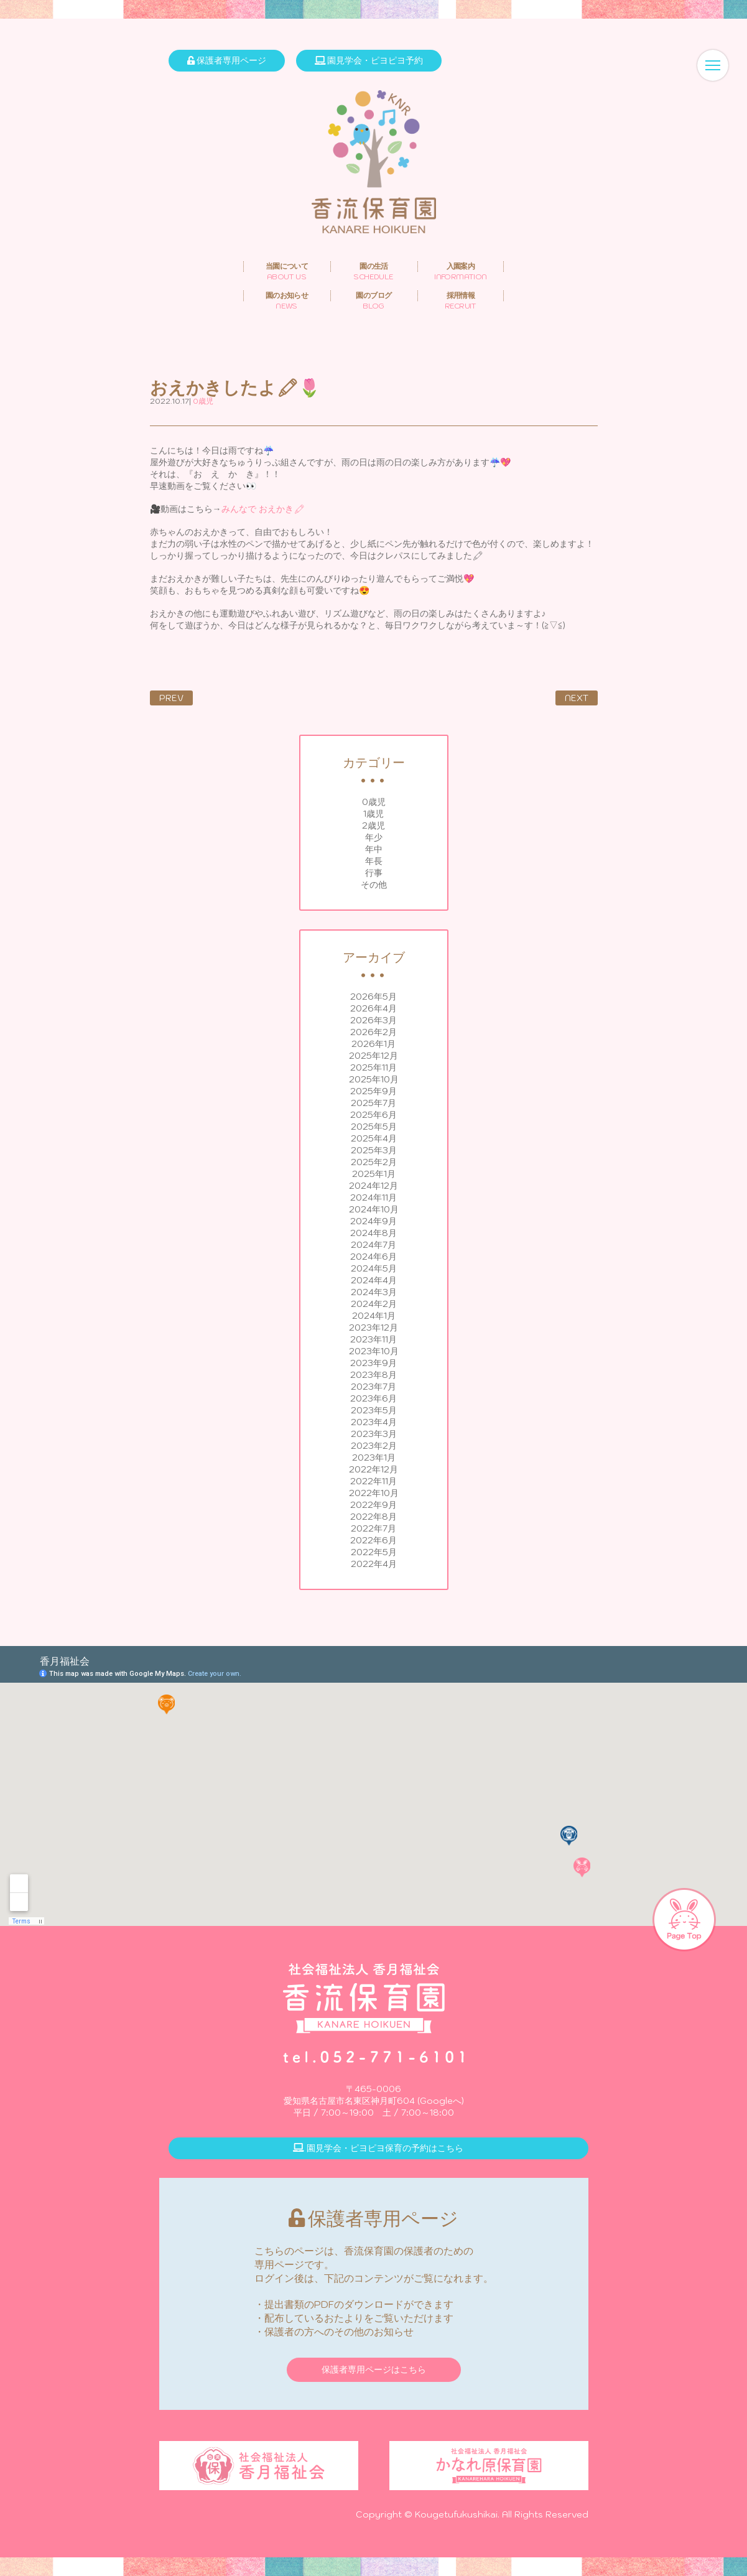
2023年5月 (374, 1410)
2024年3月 (374, 1292)
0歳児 (374, 801)
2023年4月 (374, 1422)
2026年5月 (373, 996)
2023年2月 (374, 1445)
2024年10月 (374, 1209)
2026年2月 (373, 1032)
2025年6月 (373, 1114)
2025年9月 (373, 1091)
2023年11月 (373, 1339)
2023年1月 (374, 1457)
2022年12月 (373, 1469)
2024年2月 (374, 1303)
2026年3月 (373, 1020)
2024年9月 (373, 1221)
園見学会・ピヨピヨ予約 (369, 60)
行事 (374, 872)
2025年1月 (374, 1173)
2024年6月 (373, 1256)
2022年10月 (374, 1493)
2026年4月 (373, 1008)
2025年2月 (374, 1162)
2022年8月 (373, 1516)
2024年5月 (374, 1268)
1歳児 (373, 813)
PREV (171, 698)
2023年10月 (374, 1351)
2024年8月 (373, 1233)
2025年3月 (374, 1150)
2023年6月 (373, 1398)
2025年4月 (374, 1138)
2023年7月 (373, 1386)
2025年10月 (374, 1079)
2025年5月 (374, 1126)
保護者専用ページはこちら (374, 2369)
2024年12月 (373, 1185)
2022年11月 (373, 1481)
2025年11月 (373, 1067)
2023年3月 (374, 1433)
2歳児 (373, 825)
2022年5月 (374, 1552)
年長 (374, 861)
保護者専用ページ (226, 60)
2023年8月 (373, 1374)
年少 (374, 837)
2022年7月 (373, 1528)
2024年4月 (374, 1280)
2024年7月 (373, 1244)
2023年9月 (373, 1363)
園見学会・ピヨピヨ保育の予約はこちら (378, 2148)
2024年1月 (374, 1315)
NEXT (576, 698)
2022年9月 (373, 1504)
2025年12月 (373, 1055)
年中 (374, 849)
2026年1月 (373, 1043)
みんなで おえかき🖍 (263, 508)
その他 (374, 884)
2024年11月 (373, 1197)
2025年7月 (373, 1103)
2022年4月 (374, 1563)
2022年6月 (373, 1540)
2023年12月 (373, 1327)
